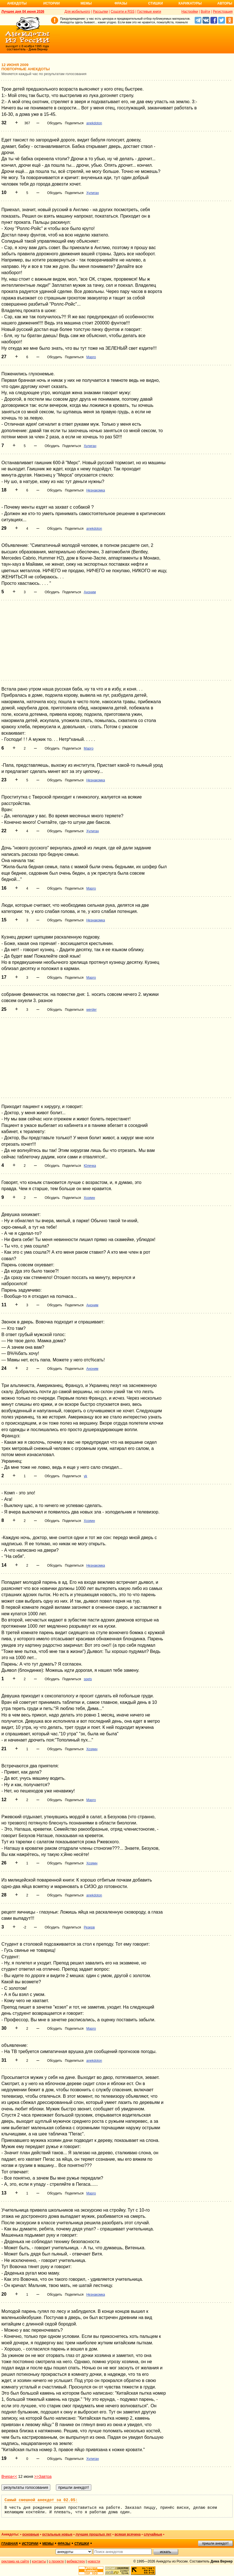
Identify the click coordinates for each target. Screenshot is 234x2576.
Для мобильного (77, 11)
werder (91, 1010)
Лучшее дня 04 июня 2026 (22, 11)
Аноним (90, 592)
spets (88, 1679)
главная (9, 2544)
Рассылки (100, 11)
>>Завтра (43, 2476)
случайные (153, 2534)
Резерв (89, 1927)
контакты (39, 2561)
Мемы (86, 3)
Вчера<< (9, 2476)
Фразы (120, 3)
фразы (64, 2544)
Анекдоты (17, 3)
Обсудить (54, 123)
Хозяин (89, 1198)
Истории (51, 3)
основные (30, 2534)
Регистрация (223, 11)
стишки (81, 2544)
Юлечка (90, 1166)
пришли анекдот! (215, 2543)
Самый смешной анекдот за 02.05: (41, 2500)
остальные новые (57, 2534)
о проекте (56, 2561)
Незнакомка (95, 490)
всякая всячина (128, 2534)
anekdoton (94, 123)
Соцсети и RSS (123, 11)
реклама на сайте (15, 2561)
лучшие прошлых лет (94, 2534)
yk (85, 1476)
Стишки (155, 3)
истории (30, 2544)
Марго (91, 357)
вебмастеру (76, 2561)
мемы (48, 2544)
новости (94, 2561)
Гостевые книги (149, 11)
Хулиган (92, 193)
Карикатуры (190, 3)
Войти (205, 11)
